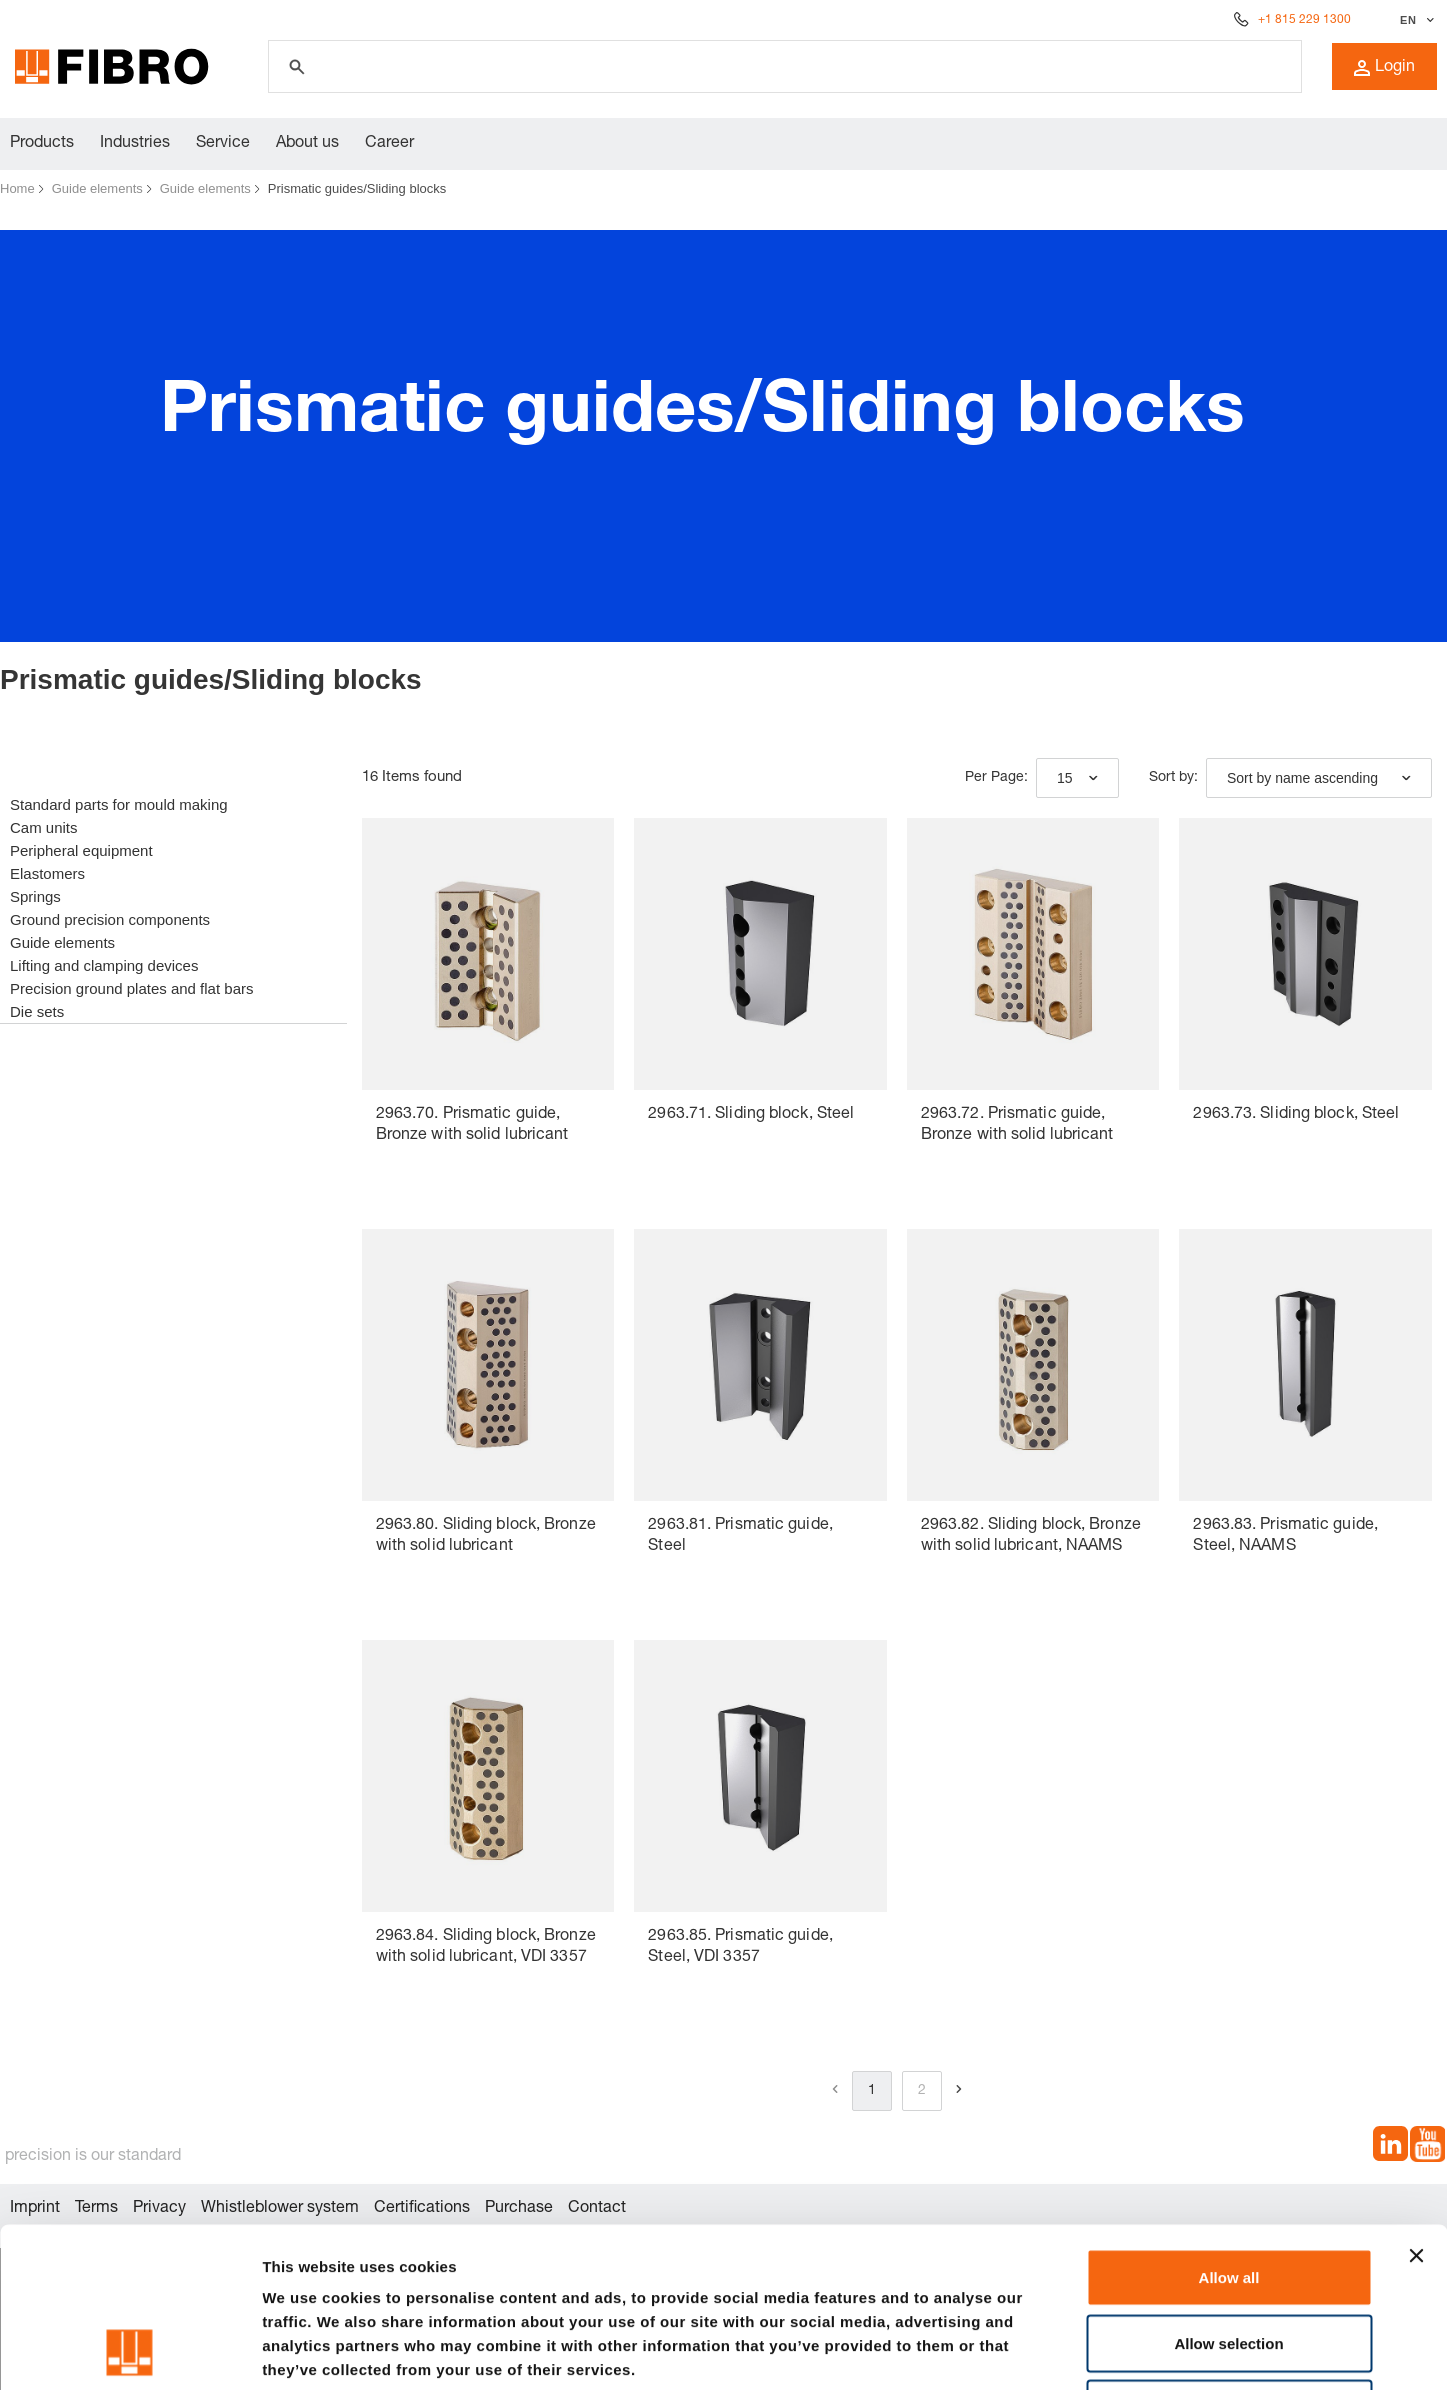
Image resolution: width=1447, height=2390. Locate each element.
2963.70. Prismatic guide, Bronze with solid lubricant (472, 1125)
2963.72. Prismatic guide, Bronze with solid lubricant (1017, 1125)
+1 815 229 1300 (1304, 20)
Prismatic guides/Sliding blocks (357, 188)
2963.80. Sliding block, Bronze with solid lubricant (486, 1536)
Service (223, 144)
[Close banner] (1416, 2106)
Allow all (1229, 2127)
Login (1384, 68)
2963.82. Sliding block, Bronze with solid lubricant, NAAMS (1031, 1536)
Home (17, 188)
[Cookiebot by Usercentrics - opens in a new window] (129, 2351)
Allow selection (1228, 2193)
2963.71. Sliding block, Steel (751, 1115)
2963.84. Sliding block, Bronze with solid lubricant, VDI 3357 (486, 1947)
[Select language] (1414, 20)
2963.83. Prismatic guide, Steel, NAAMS (1285, 1536)
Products (42, 144)
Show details (1049, 2350)
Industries (135, 144)
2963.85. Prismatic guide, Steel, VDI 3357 (740, 1947)
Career (389, 144)
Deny (1229, 2258)
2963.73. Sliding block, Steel (1296, 1115)
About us (307, 144)
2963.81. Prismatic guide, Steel (740, 1536)
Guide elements (97, 188)
